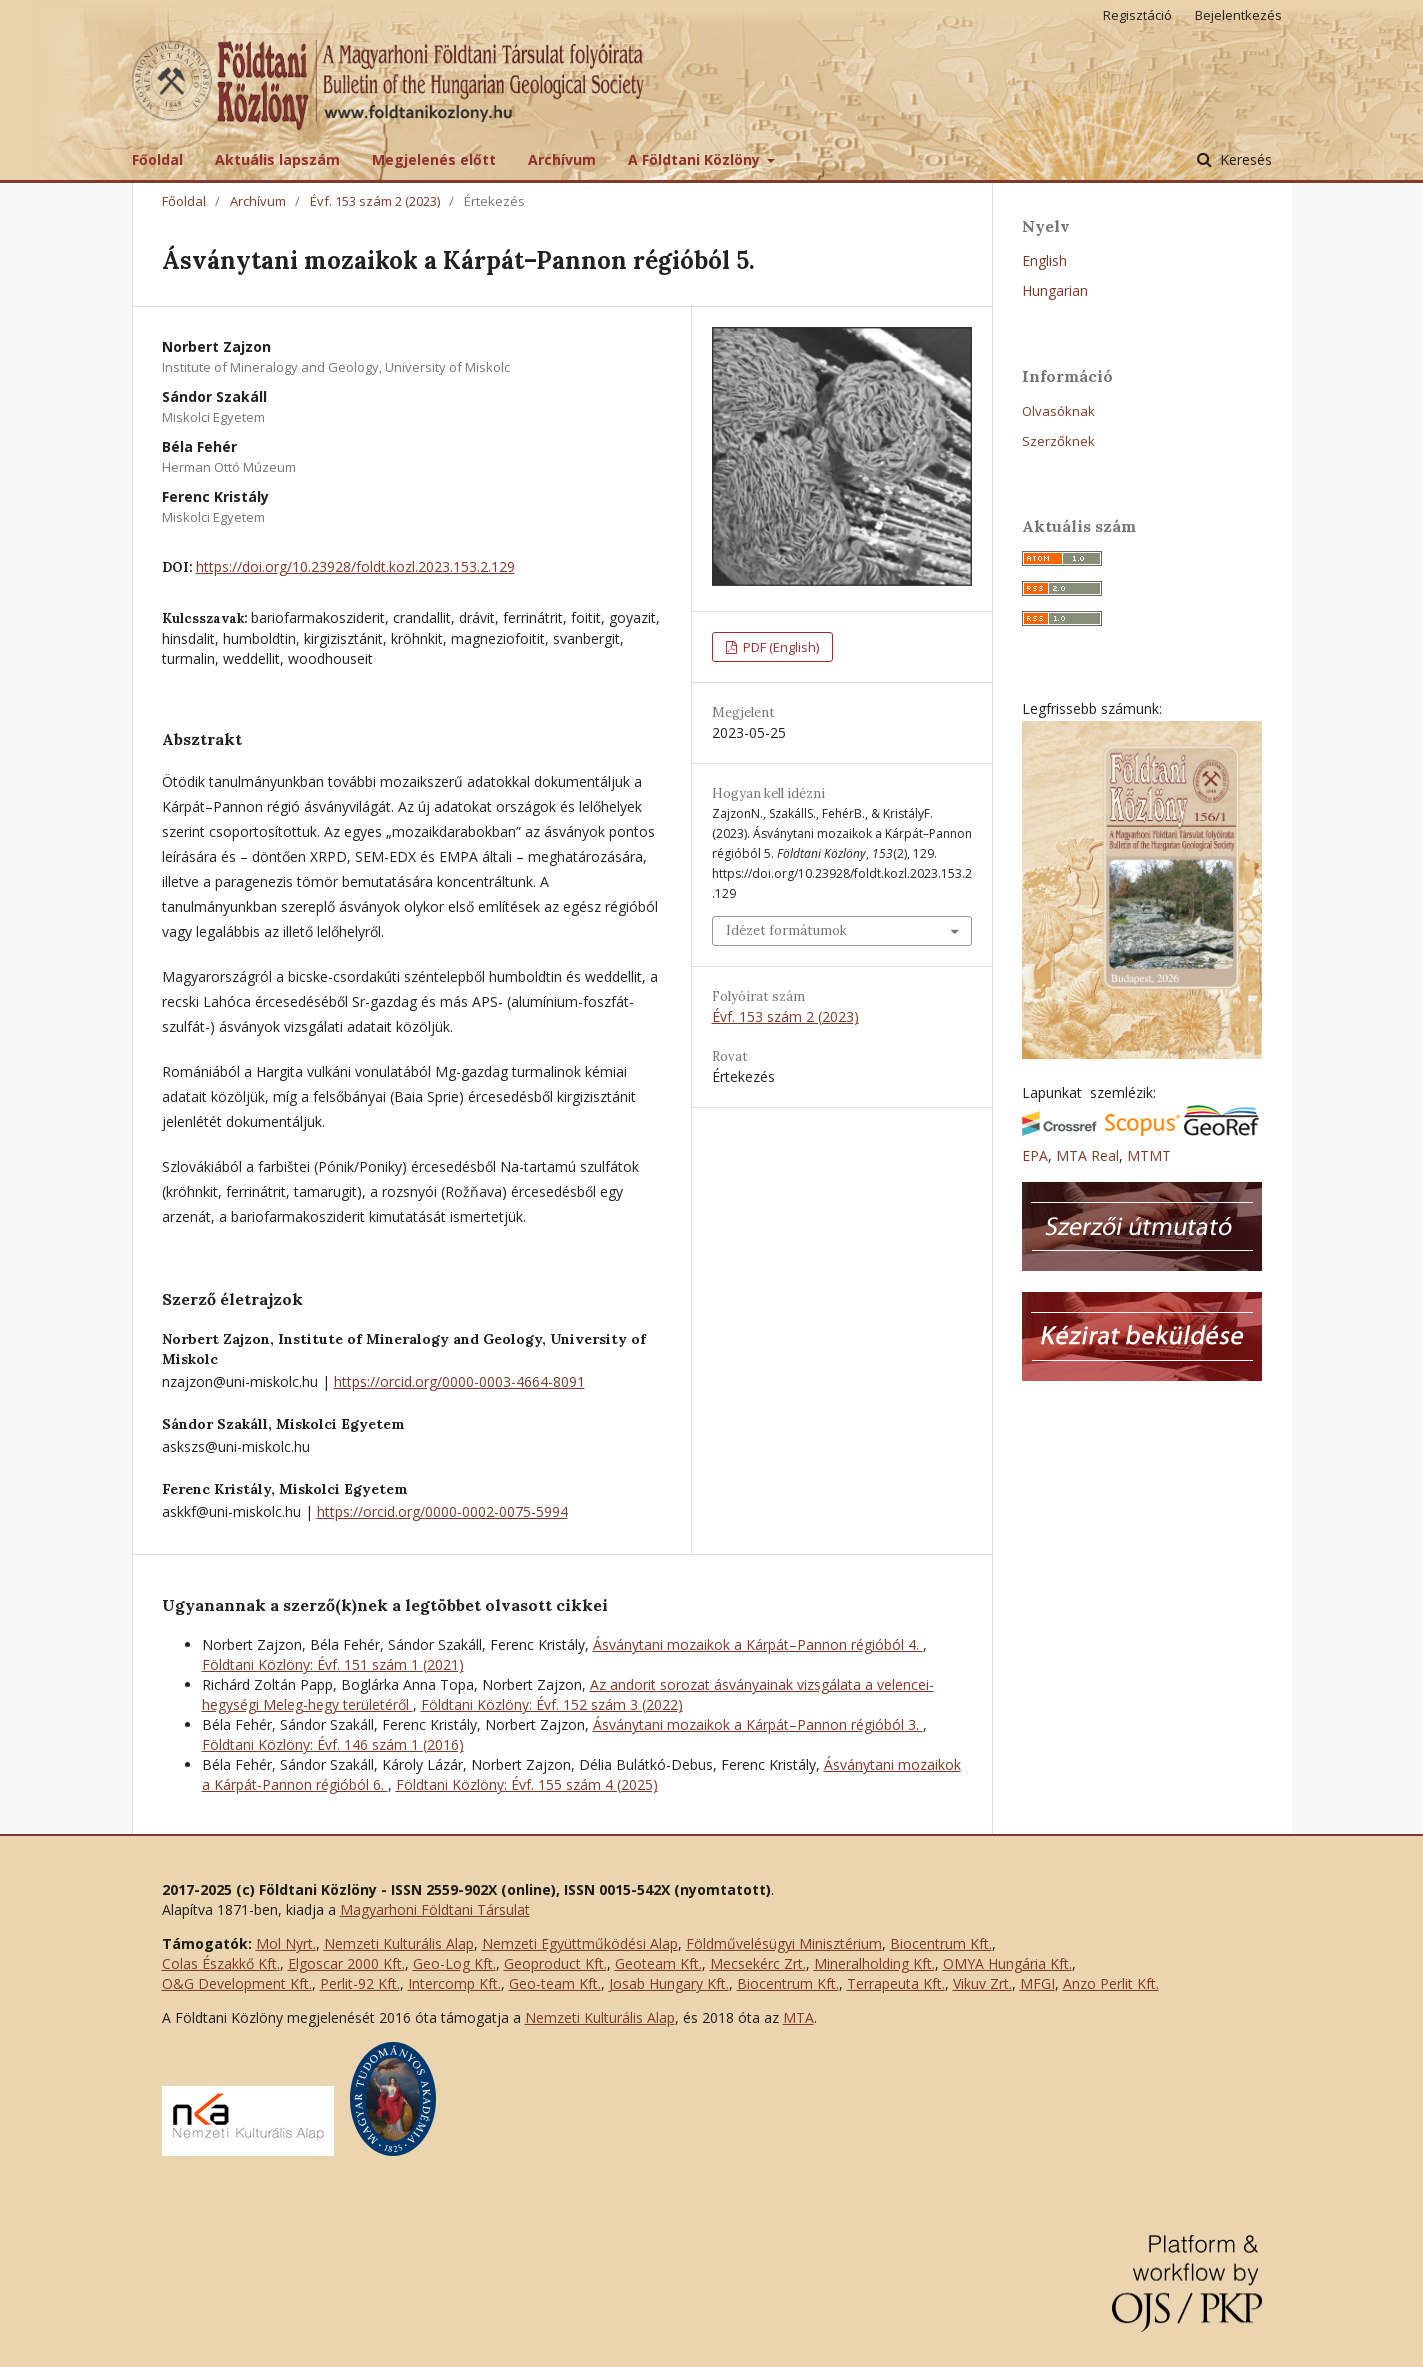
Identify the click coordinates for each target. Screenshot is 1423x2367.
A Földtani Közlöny (696, 159)
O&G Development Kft (235, 1983)
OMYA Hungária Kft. (1007, 1963)
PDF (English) (779, 647)
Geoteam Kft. (658, 1963)
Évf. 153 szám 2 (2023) (375, 201)
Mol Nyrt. (286, 1943)
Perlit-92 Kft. (360, 1983)
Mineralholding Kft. (874, 1963)
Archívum (562, 159)
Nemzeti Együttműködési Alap (580, 1943)
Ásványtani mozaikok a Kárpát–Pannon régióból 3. (758, 1724)
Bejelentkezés (1238, 15)
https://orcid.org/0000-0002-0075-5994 (442, 1511)
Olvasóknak (1058, 411)
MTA (798, 2017)
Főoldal (157, 159)
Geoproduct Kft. (555, 1963)
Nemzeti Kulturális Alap (399, 1943)
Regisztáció (1137, 15)
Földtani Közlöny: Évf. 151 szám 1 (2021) (333, 1664)
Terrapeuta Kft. (896, 1983)
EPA (1035, 1155)
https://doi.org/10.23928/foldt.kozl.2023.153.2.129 (355, 566)
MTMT (1149, 1155)
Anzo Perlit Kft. (1111, 1983)
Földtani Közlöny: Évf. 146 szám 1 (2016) (333, 1744)
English (1044, 260)
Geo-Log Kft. (454, 1963)
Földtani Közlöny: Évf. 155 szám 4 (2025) (527, 1784)
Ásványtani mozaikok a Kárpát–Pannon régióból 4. (758, 1644)
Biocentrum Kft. (941, 1943)
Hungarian (1055, 290)
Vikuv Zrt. (982, 1983)
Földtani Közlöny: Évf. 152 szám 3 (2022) (552, 1704)
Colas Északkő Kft (219, 1963)
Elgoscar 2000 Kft (345, 1963)
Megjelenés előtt (434, 159)
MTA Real (1087, 1155)
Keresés (1244, 159)
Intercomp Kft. (454, 1983)
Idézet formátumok (786, 930)
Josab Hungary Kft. (669, 1983)
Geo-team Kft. (555, 1983)
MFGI (1037, 1983)
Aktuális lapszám (277, 159)
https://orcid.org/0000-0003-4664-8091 (459, 1381)
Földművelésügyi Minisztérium (784, 1943)
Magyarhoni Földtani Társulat (435, 1909)
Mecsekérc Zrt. (758, 1963)
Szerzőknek (1058, 441)
